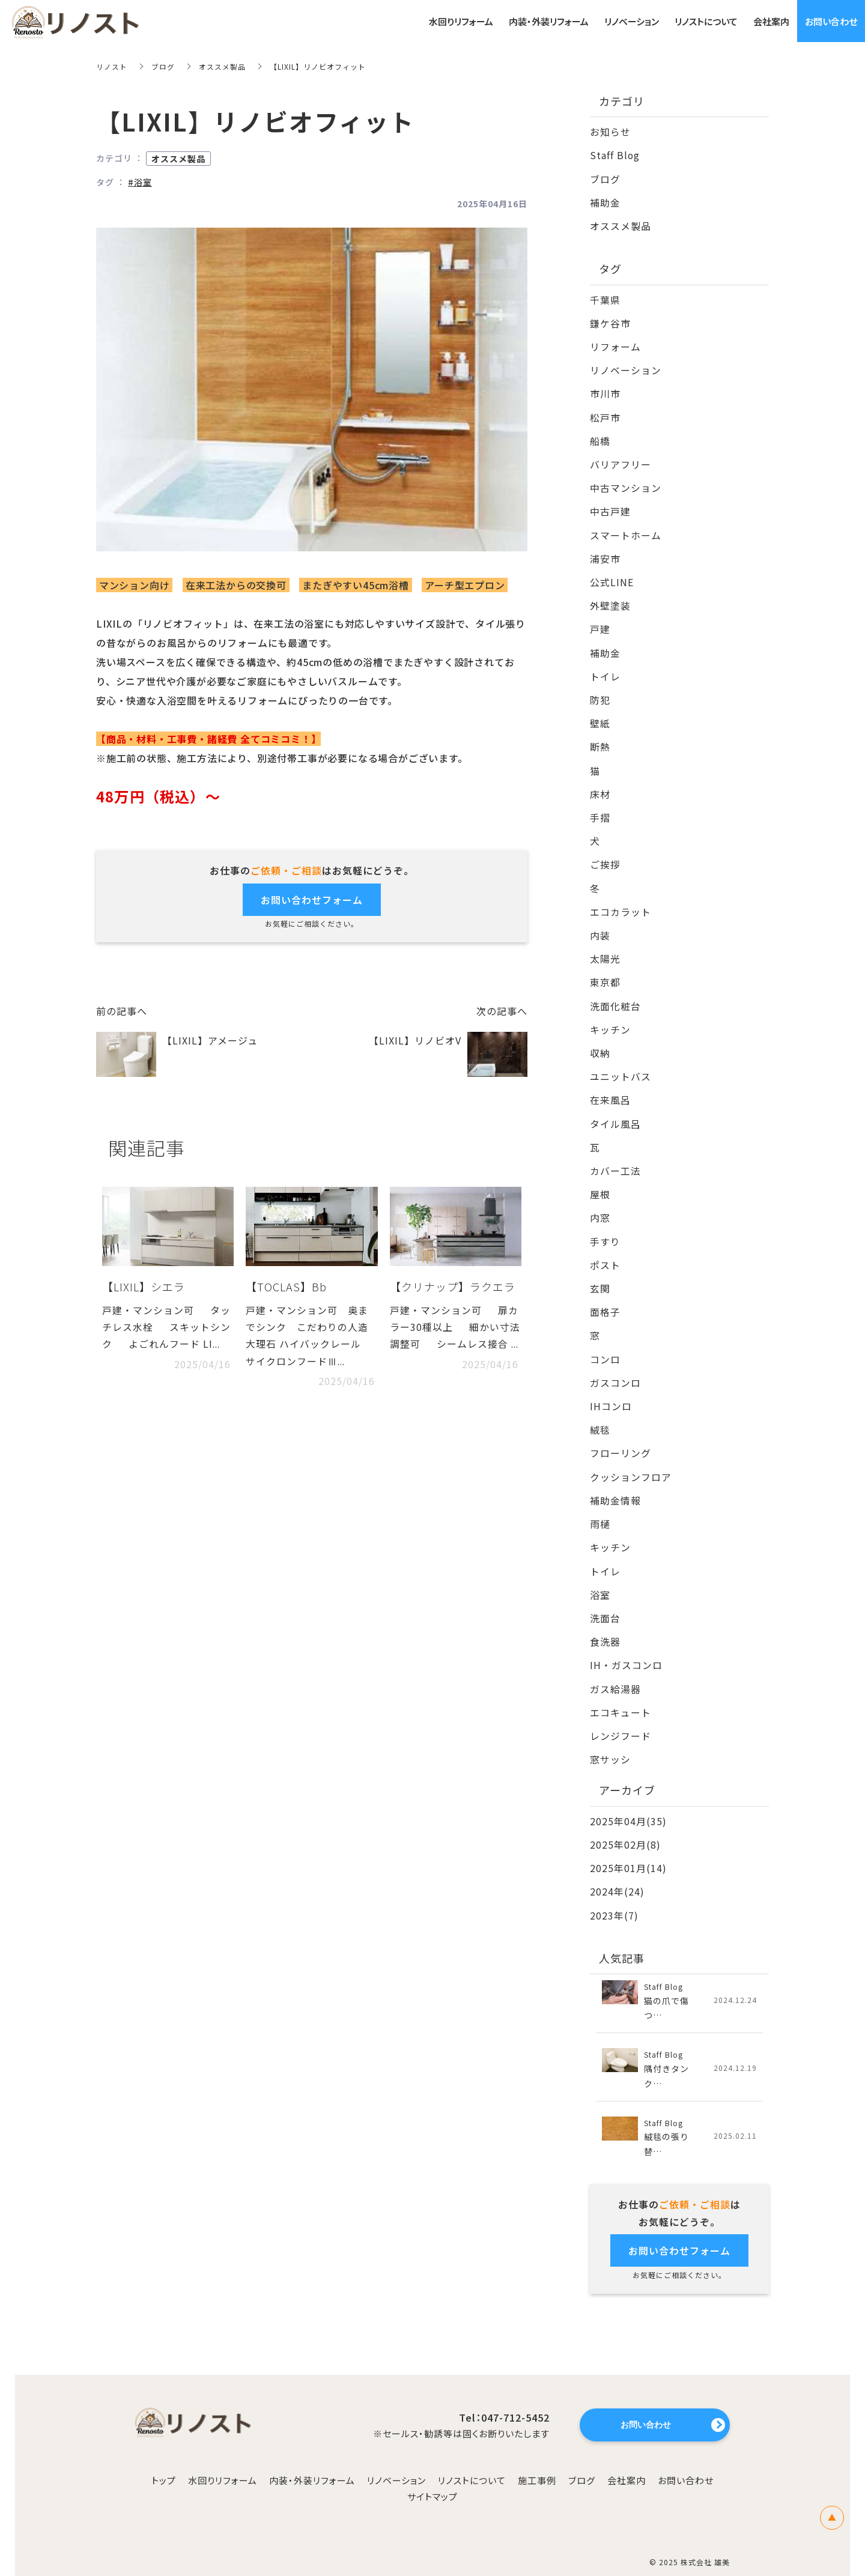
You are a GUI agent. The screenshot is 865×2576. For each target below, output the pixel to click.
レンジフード (620, 1719)
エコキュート (620, 1696)
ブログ (163, 66)
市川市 (605, 391)
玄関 (600, 1277)
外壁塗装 (610, 601)
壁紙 (600, 718)
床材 (600, 787)
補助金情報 (615, 1486)
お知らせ (610, 131)
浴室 (600, 1579)
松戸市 (605, 414)
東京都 (605, 973)
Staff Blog (615, 155)
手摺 (600, 811)
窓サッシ (610, 1743)
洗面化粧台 (615, 997)
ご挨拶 (605, 857)
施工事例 (537, 2463)
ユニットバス (620, 1067)
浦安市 (605, 554)
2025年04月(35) (628, 1804)
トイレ (605, 671)
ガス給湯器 (615, 1672)
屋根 (600, 1184)
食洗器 (605, 1626)
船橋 (600, 438)
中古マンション (625, 484)
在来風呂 (610, 1090)
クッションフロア (631, 1463)
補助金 (605, 201)
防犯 (600, 694)
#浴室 (140, 182)
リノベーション (625, 368)
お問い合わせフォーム (312, 899)
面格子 (605, 1300)
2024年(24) (617, 1874)
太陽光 (605, 951)
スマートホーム (625, 531)
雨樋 (600, 1510)
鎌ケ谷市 (610, 321)
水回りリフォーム (222, 2463)
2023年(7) (614, 1897)
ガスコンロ (615, 1370)
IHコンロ (611, 1393)
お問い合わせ (686, 2463)
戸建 (600, 624)
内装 (600, 927)
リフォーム (615, 345)
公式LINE (612, 578)
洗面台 (605, 1603)
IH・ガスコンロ (626, 1650)
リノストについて (472, 2463)
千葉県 (605, 298)
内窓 (600, 1206)
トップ (163, 2463)
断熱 (600, 741)
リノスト (111, 66)
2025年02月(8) (625, 1827)
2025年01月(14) (628, 1851)
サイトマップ (432, 2479)
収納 (600, 1044)
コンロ (605, 1346)
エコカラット (620, 904)
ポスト (605, 1253)
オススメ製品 (222, 66)
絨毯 (600, 1417)
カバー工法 (615, 1160)
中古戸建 (610, 508)
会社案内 (626, 2463)
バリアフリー (620, 461)
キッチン (610, 1020)
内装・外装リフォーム (312, 2463)
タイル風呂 (615, 1113)
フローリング (620, 1439)
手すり (605, 1230)
